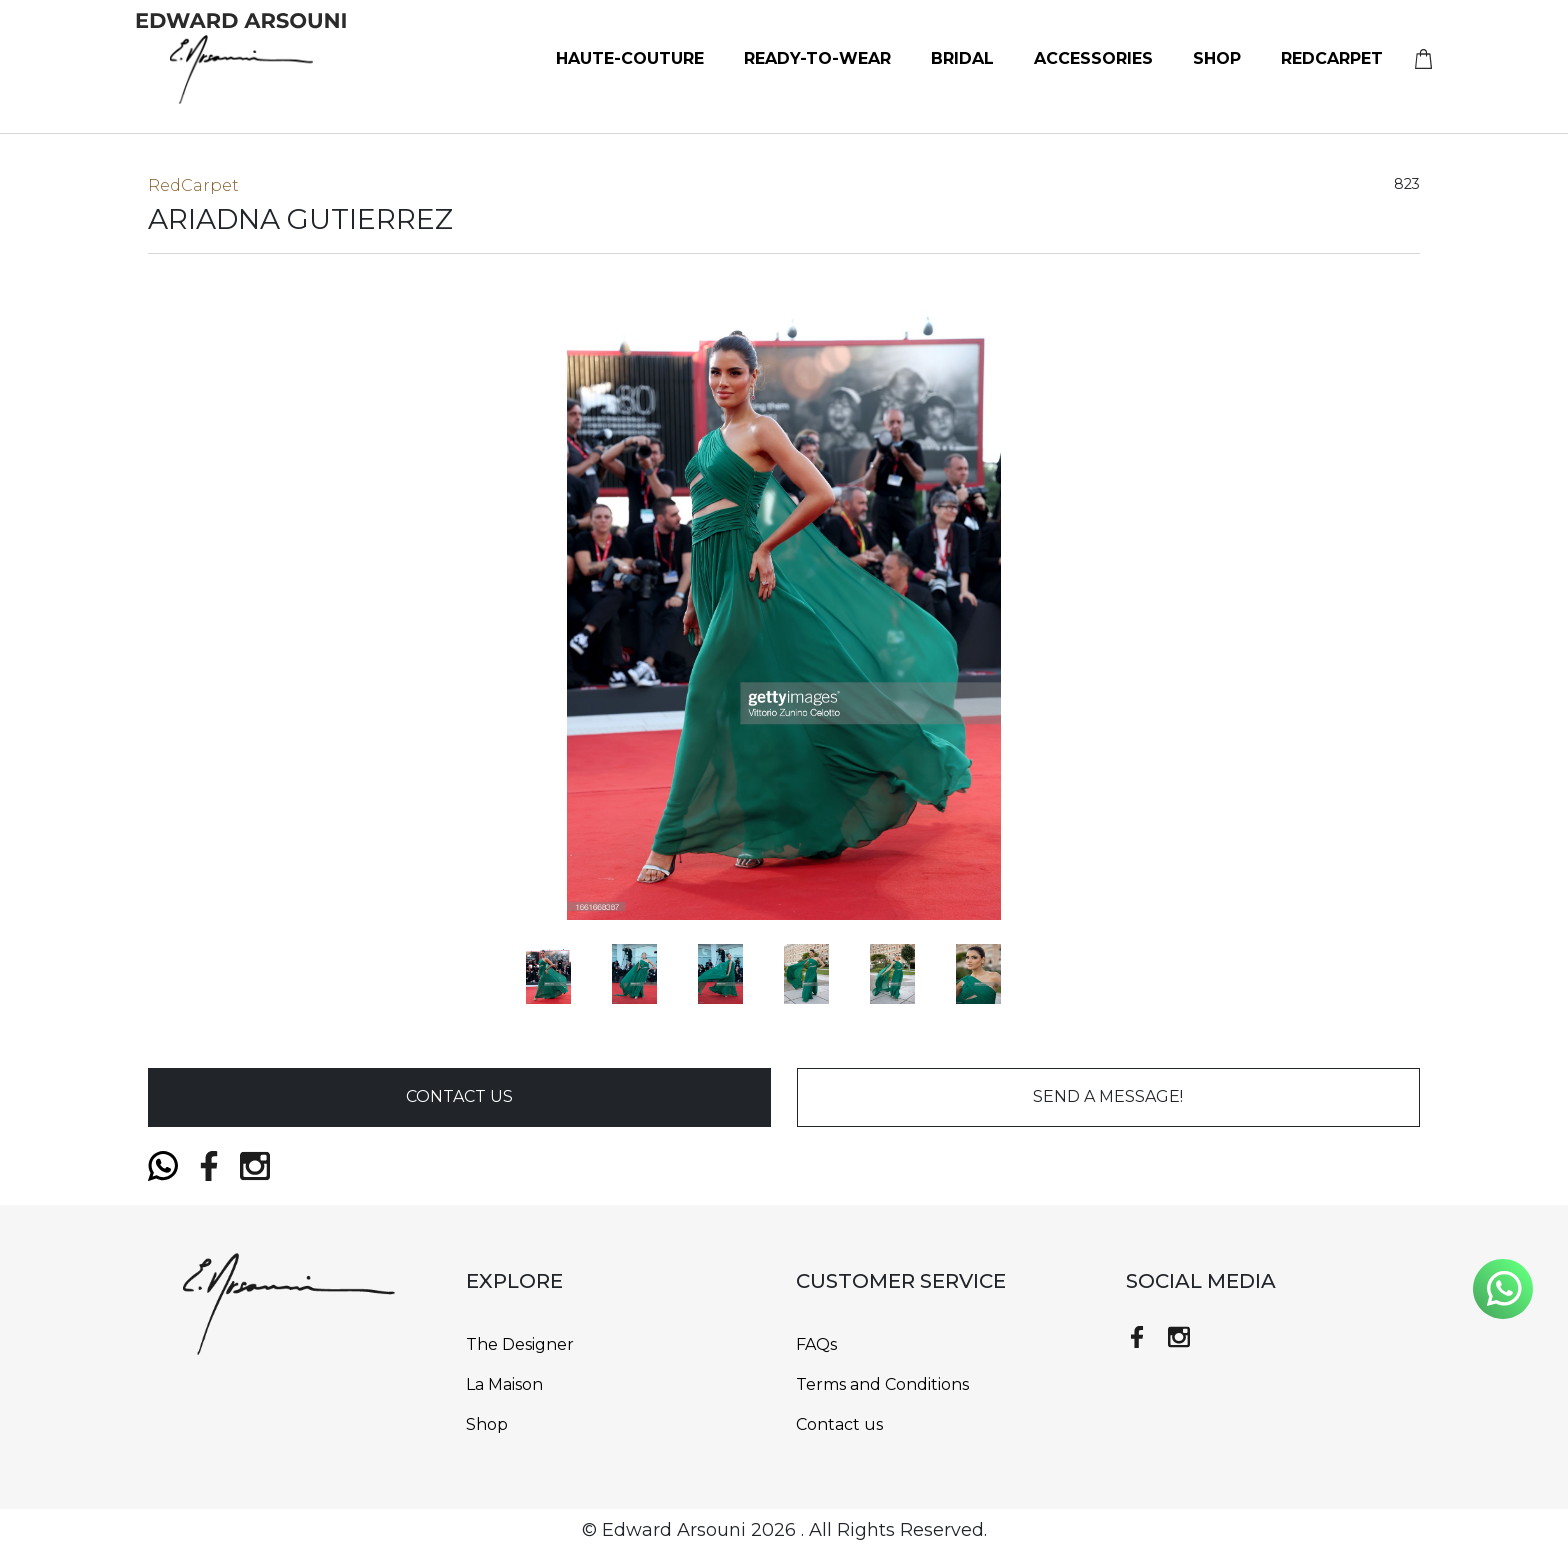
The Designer (520, 1344)
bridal (962, 58)
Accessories (1093, 58)
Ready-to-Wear (817, 58)
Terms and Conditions (882, 1384)
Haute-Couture (630, 58)
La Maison (504, 1384)
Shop (1217, 58)
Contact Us (459, 1096)
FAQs (816, 1344)
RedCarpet (1332, 58)
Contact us (839, 1424)
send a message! (1108, 1096)
